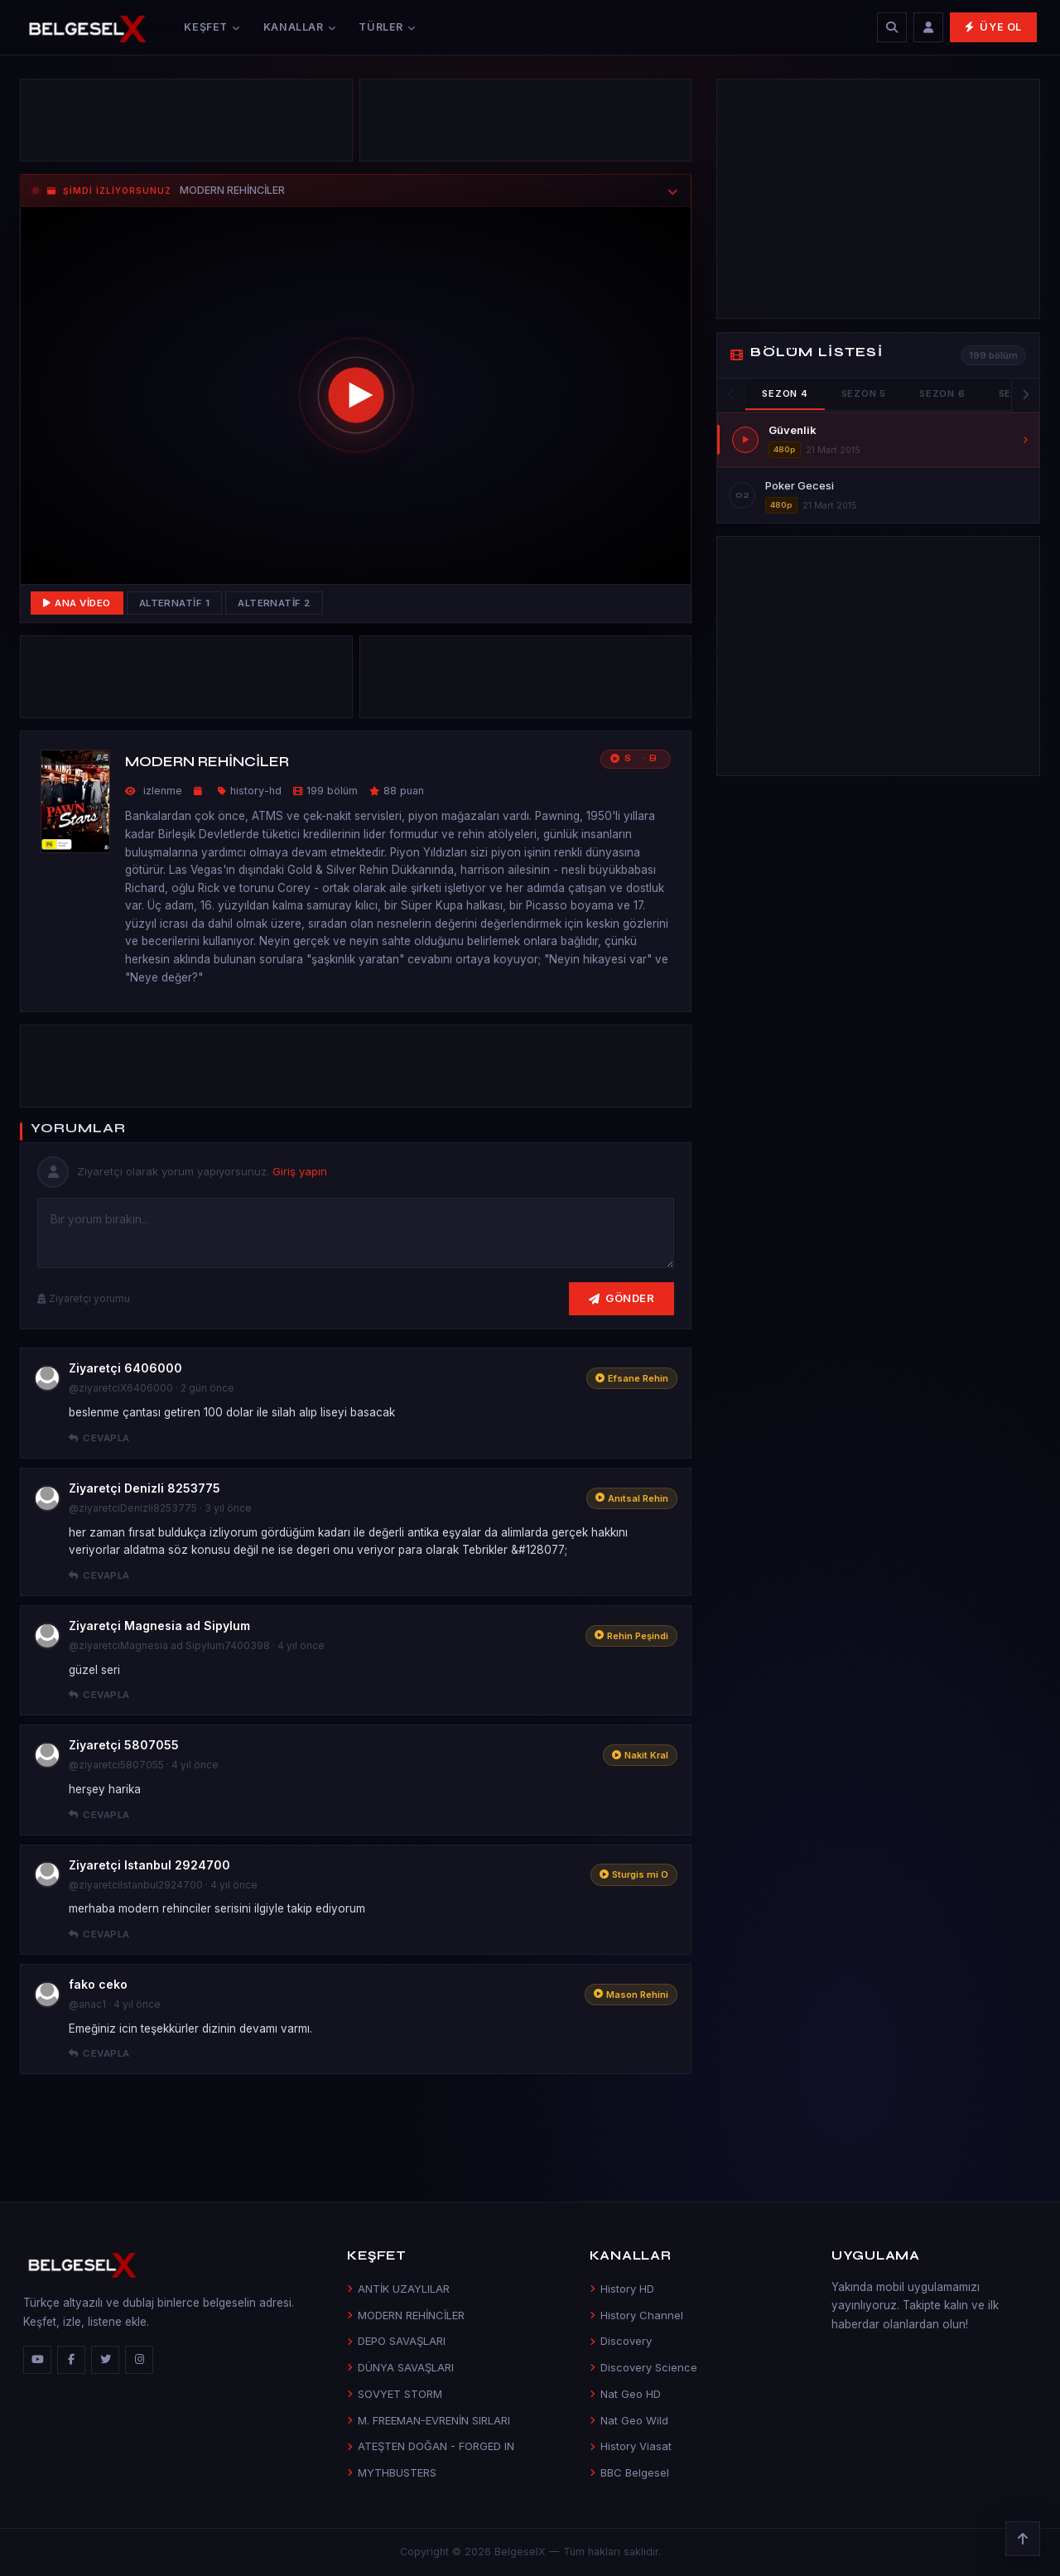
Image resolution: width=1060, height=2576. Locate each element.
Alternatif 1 (174, 603)
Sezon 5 (863, 393)
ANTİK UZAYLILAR (398, 2288)
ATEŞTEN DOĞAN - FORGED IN (430, 2446)
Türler (387, 27)
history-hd (256, 790)
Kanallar (299, 27)
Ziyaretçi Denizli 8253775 (144, 1488)
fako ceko (98, 1984)
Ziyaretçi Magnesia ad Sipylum (159, 1625)
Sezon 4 (784, 393)
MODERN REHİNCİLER (406, 2315)
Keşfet (211, 27)
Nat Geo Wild (629, 2420)
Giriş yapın (299, 1171)
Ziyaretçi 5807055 (124, 1745)
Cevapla (99, 1438)
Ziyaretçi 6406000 (125, 1368)
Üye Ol (993, 27)
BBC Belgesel (629, 2472)
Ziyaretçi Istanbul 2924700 (149, 1865)
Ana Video (77, 603)
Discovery (621, 2340)
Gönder (622, 1298)
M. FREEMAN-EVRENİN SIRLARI (428, 2420)
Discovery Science (643, 2367)
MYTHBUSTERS (391, 2472)
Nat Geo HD (625, 2393)
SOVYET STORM (394, 2393)
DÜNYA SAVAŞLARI (400, 2367)
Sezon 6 (942, 393)
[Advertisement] (186, 124)
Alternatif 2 (274, 603)
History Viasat (631, 2446)
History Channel (636, 2315)
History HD (622, 2288)
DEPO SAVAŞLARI (396, 2340)
